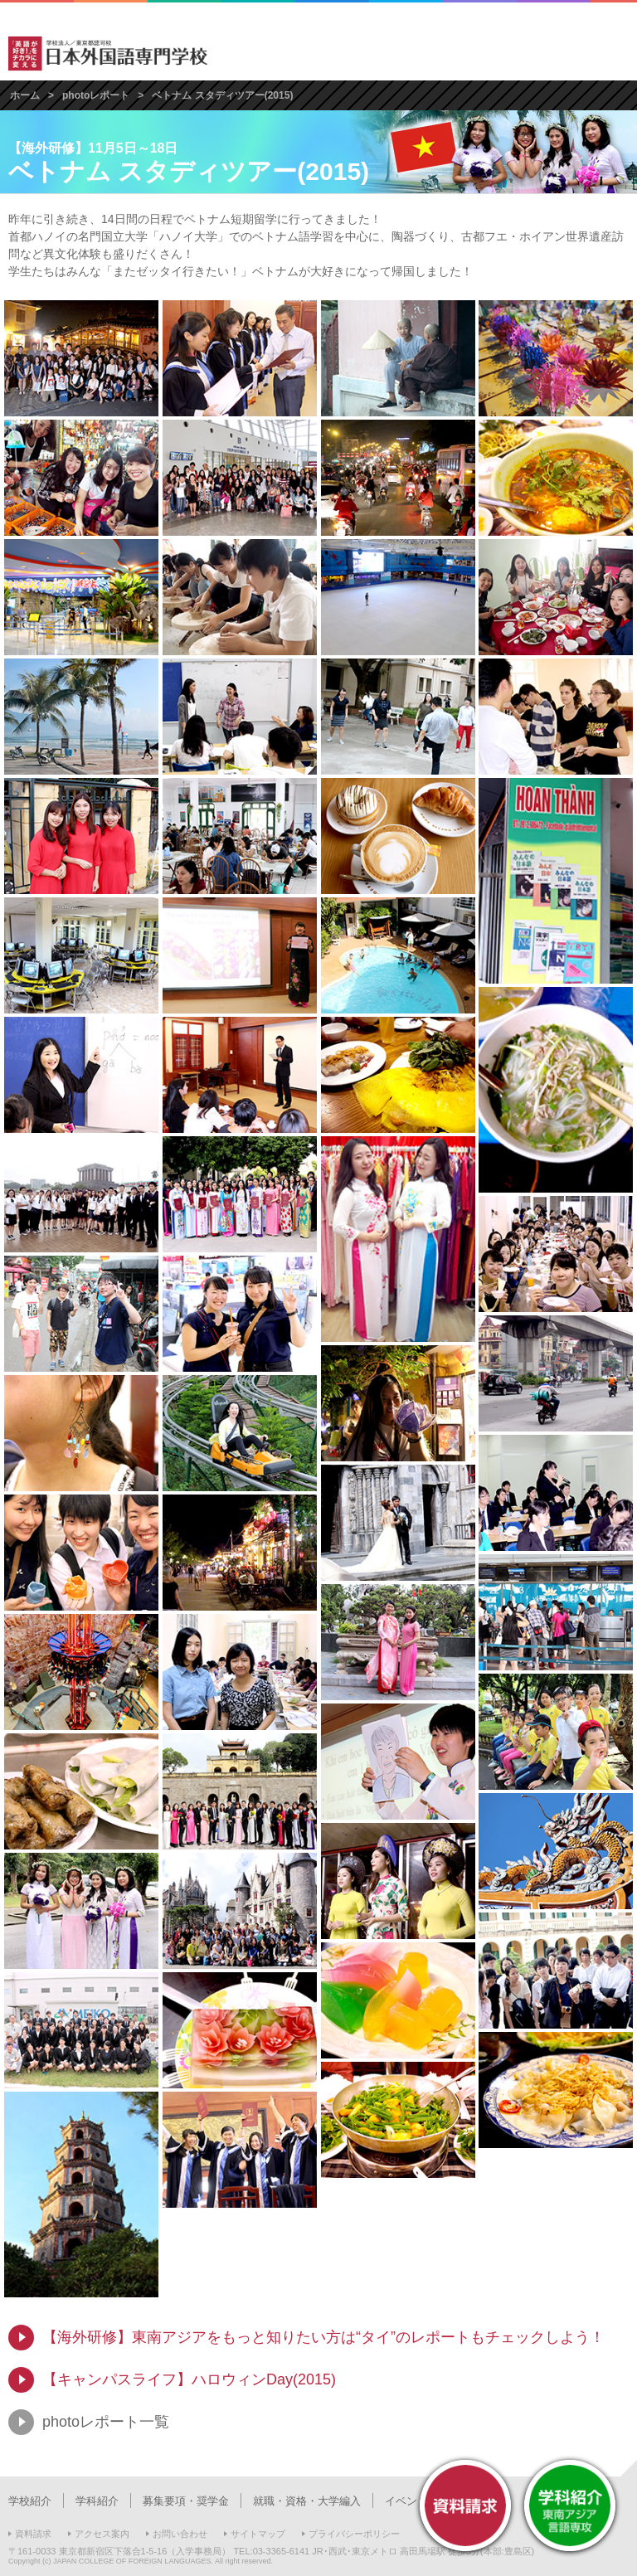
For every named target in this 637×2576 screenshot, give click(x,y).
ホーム (25, 95)
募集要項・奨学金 (186, 2501)
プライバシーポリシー (354, 2534)
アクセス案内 (102, 2534)
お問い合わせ (180, 2534)
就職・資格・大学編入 (307, 2501)
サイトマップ (258, 2534)
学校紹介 (29, 2501)
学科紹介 (97, 2501)
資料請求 (33, 2534)
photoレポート (95, 95)
